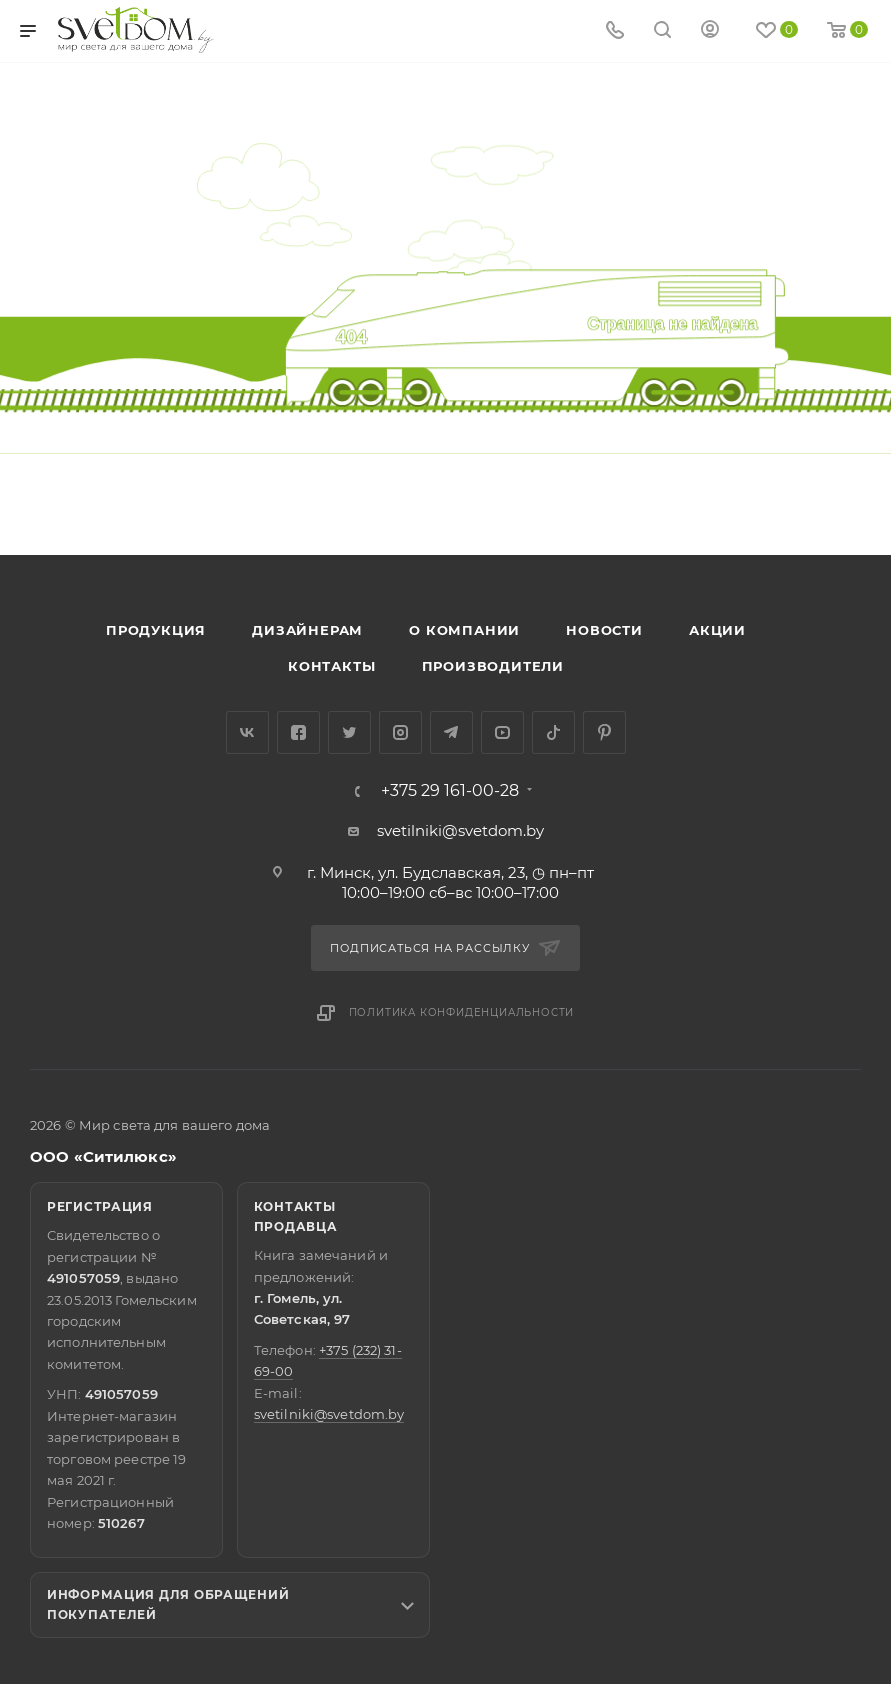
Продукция (156, 630)
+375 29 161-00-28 (450, 791)
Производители (493, 666)
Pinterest (604, 732)
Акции (717, 630)
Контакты (331, 666)
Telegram (451, 732)
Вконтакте (247, 732)
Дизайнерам (307, 630)
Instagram (400, 732)
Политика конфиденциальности (462, 1012)
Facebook (298, 732)
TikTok (553, 732)
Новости (604, 630)
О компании (464, 630)
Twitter (349, 732)
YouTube (502, 732)
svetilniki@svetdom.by (460, 830)
